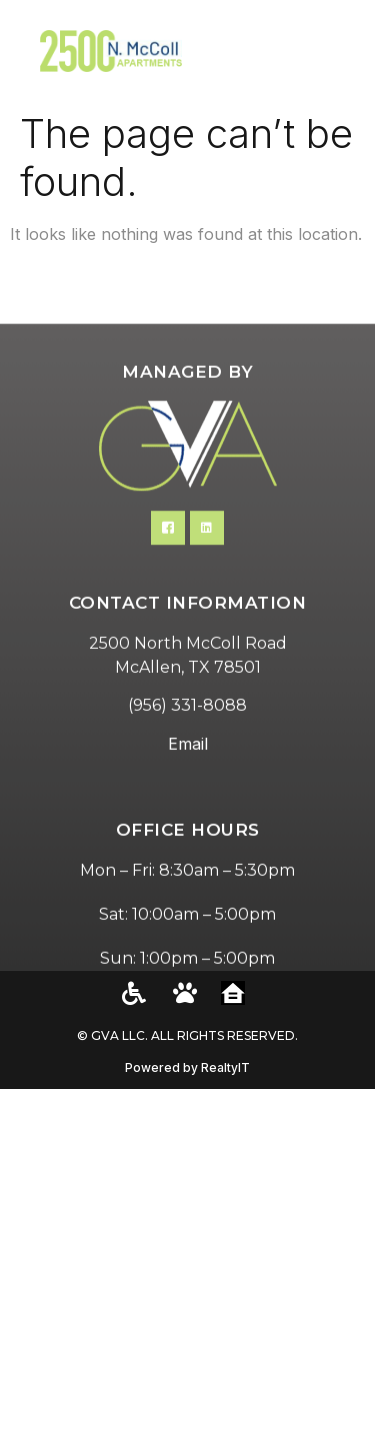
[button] (335, 50)
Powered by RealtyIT (187, 1067)
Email (188, 799)
